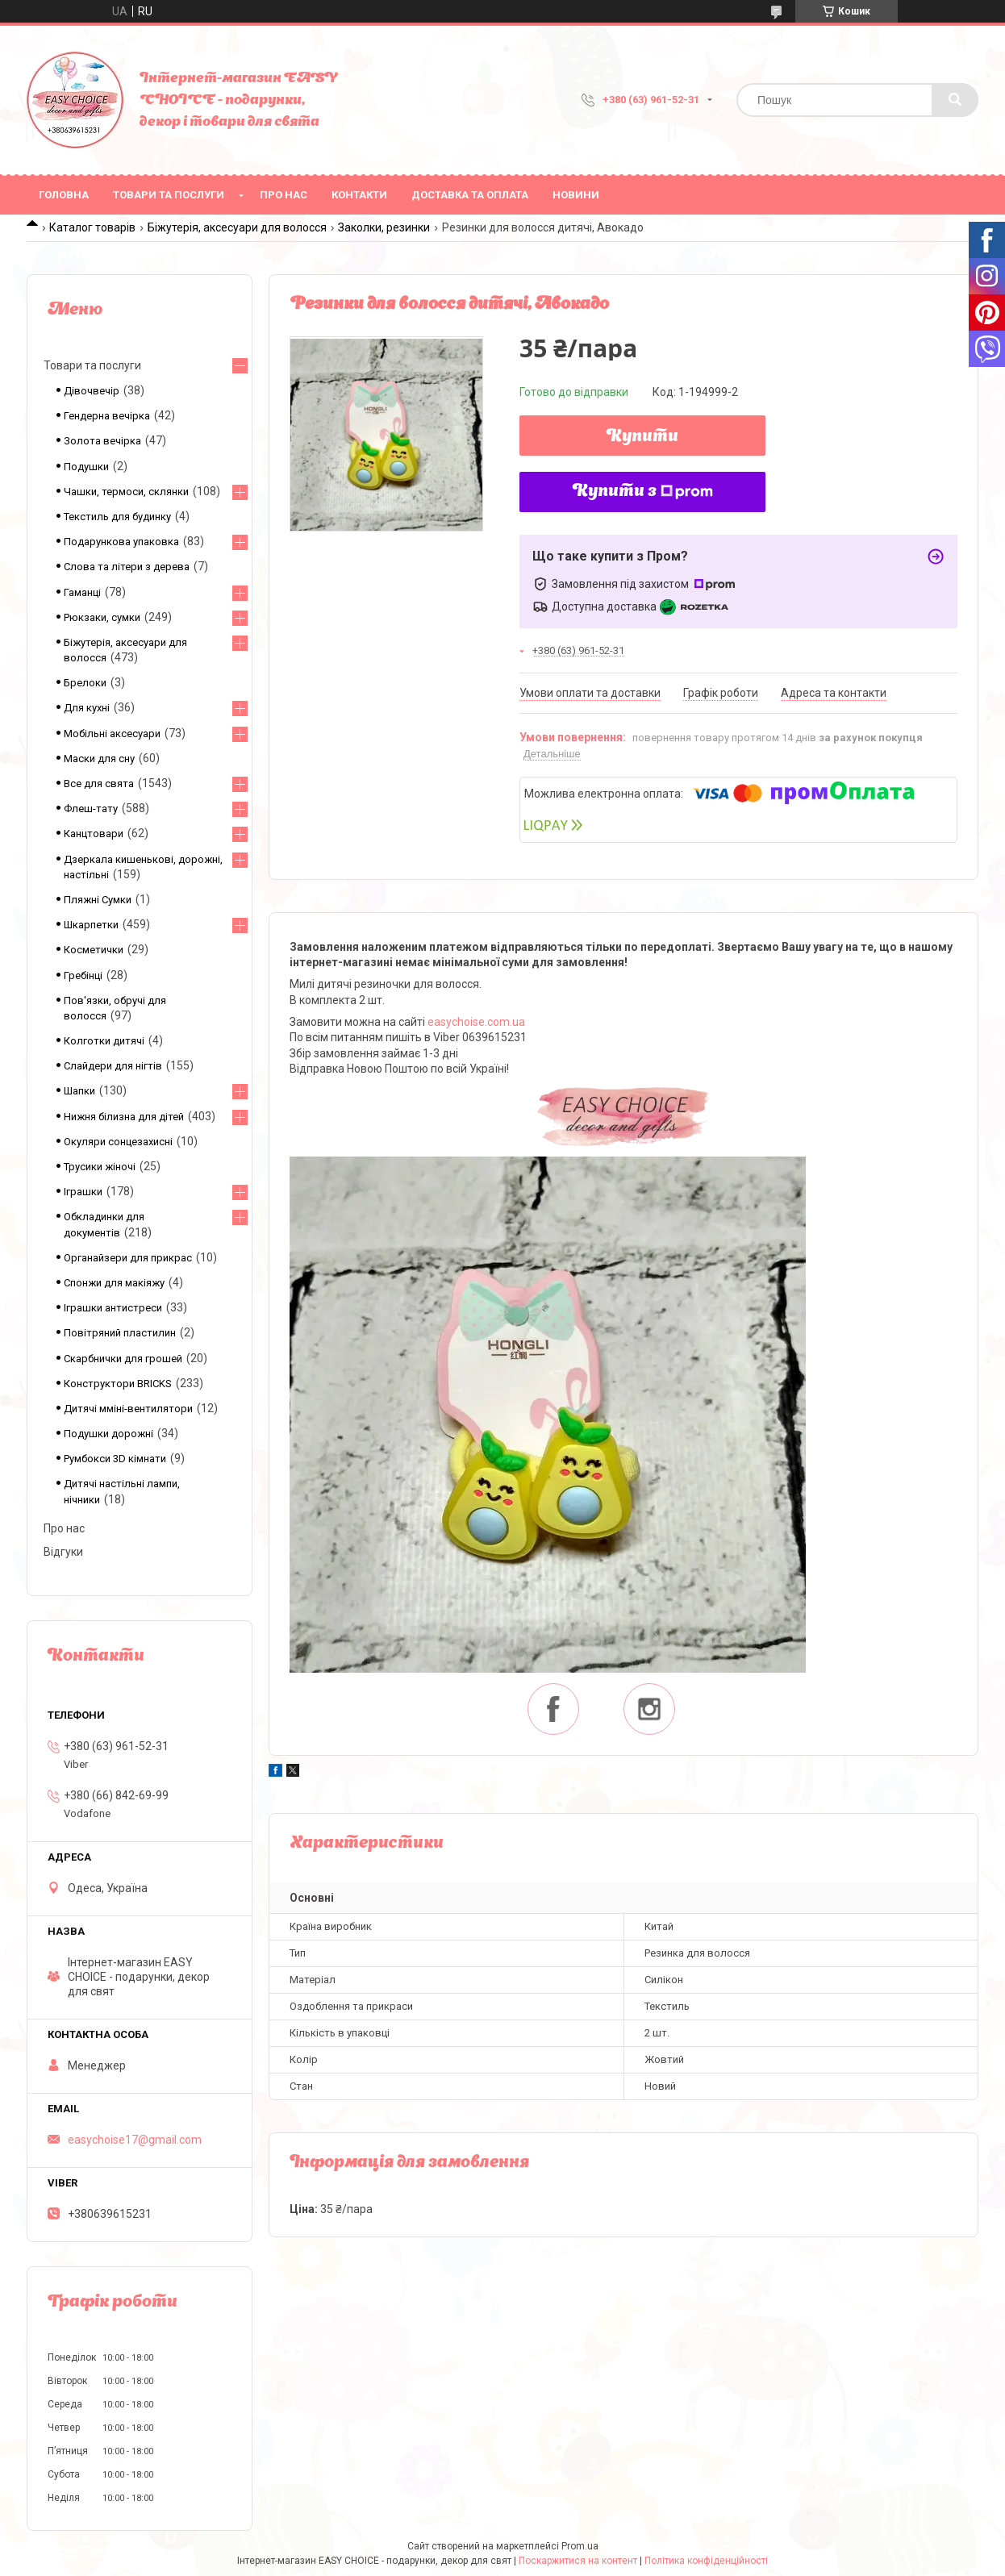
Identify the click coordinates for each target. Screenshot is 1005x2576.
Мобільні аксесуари (112, 733)
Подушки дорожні (108, 1434)
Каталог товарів (92, 227)
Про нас (283, 195)
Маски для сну (99, 758)
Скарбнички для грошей (123, 1359)
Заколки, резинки (384, 227)
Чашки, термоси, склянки (126, 492)
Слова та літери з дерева (127, 567)
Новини (576, 195)
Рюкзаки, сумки (102, 617)
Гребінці (83, 975)
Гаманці (82, 592)
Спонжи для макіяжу (114, 1283)
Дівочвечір (91, 391)
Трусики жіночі (100, 1167)
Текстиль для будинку (117, 517)
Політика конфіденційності (706, 2560)
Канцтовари (93, 833)
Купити (642, 437)
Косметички (93, 950)
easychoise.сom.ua (476, 1021)
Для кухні (87, 708)
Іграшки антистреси (113, 1308)
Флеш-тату (91, 808)
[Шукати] (955, 100)
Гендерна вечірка (107, 416)
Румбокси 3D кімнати (115, 1459)
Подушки (86, 467)
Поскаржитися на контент (578, 2560)
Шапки (79, 1091)
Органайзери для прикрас (128, 1258)
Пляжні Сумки (97, 900)
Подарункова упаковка (121, 542)
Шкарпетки (91, 925)
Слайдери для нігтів (113, 1066)
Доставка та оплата (469, 195)
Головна (64, 195)
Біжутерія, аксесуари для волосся (237, 227)
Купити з (643, 492)
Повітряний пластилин (120, 1333)
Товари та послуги (168, 195)
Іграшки (83, 1192)
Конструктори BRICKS (118, 1384)
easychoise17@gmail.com (135, 2139)
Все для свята (99, 783)
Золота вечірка (102, 441)
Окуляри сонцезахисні (118, 1142)
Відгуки (63, 1551)
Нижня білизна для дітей (124, 1117)
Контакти (359, 195)
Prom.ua (579, 2546)
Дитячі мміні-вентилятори (128, 1409)
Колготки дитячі (104, 1041)
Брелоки (85, 683)
